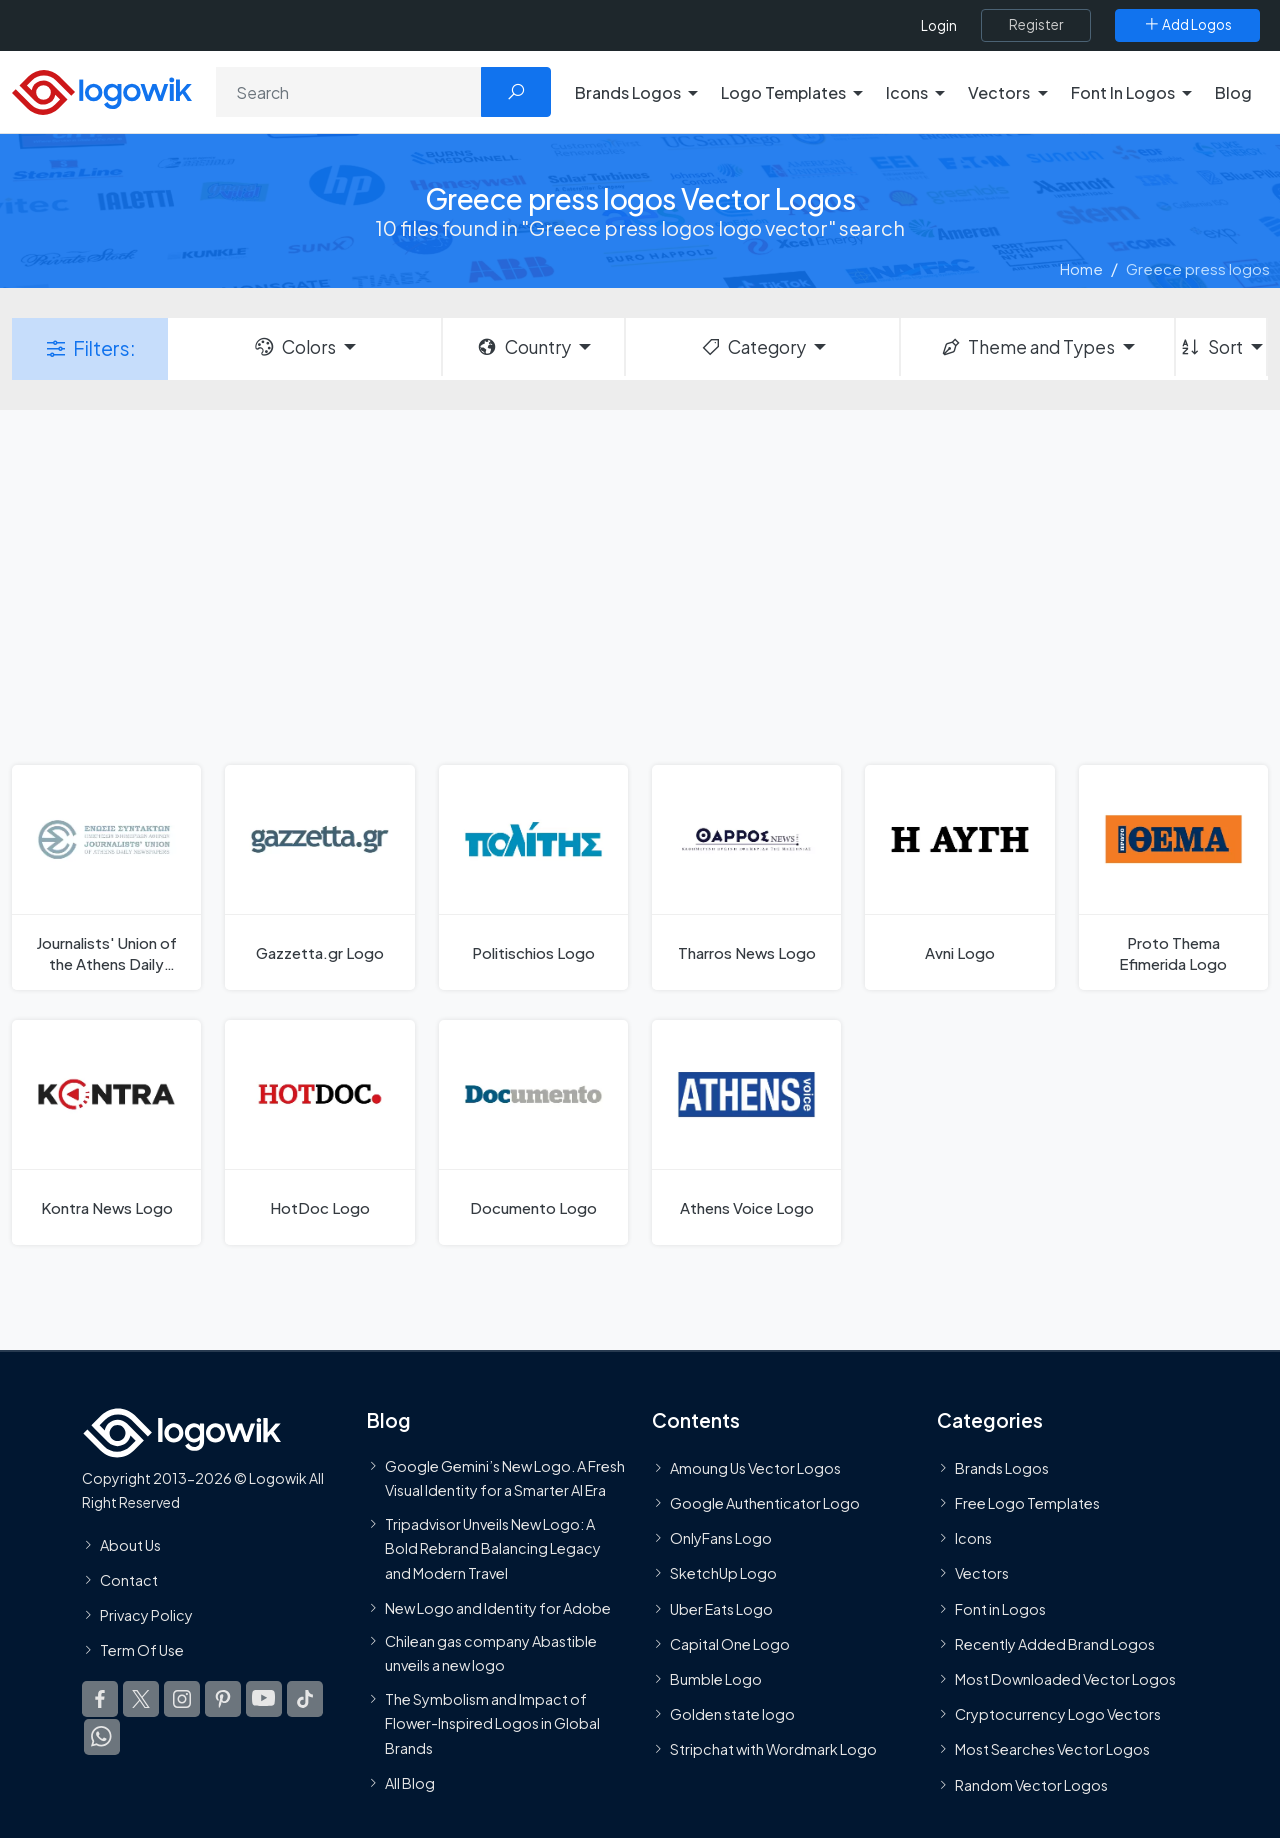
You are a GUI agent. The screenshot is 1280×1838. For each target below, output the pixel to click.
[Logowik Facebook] (100, 1699)
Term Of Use (142, 1650)
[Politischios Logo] (533, 877)
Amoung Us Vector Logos (755, 1468)
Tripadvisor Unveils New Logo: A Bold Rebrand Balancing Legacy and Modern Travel (493, 1548)
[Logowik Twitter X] (141, 1699)
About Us (130, 1545)
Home (1081, 268)
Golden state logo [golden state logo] (732, 1714)
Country (523, 347)
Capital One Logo (730, 1644)
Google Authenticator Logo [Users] (765, 1503)
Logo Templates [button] (783, 92)
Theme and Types (1027, 347)
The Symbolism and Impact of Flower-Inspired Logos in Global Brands (492, 1723)
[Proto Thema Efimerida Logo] (1173, 877)
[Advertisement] (640, 585)
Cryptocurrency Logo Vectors (1058, 1714)
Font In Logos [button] (1123, 92)
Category (753, 347)
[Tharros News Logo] (746, 877)
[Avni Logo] (959, 877)
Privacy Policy (146, 1615)
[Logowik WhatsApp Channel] (102, 1737)
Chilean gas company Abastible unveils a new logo (491, 1653)
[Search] (349, 92)
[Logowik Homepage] (102, 89)
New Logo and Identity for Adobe (498, 1608)
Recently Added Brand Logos (1055, 1644)
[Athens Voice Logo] (746, 1132)
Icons (973, 1538)
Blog (1233, 92)
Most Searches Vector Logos (1052, 1749)
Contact (129, 1580)
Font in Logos (1000, 1609)
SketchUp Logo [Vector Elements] (723, 1573)
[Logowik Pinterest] (223, 1699)
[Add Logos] (1187, 25)
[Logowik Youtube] (264, 1699)
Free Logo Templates (1027, 1503)
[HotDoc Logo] (319, 1132)
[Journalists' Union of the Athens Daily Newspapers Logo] (106, 877)
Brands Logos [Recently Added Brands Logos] (1002, 1468)
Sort (1210, 347)
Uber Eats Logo (721, 1609)
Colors (294, 347)
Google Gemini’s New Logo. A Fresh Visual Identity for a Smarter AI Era (505, 1478)
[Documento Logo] (533, 1132)
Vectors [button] (999, 92)
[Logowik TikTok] (305, 1699)
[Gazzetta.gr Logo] (319, 877)
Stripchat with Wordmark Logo (773, 1749)
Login (939, 25)
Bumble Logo (716, 1679)
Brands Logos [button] (628, 92)
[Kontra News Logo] (106, 1132)
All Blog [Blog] (410, 1783)
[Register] (1036, 25)
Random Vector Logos (1031, 1785)
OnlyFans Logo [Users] (721, 1538)
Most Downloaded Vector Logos (1065, 1679)
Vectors (982, 1573)
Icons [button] (907, 92)
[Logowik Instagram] (182, 1699)
